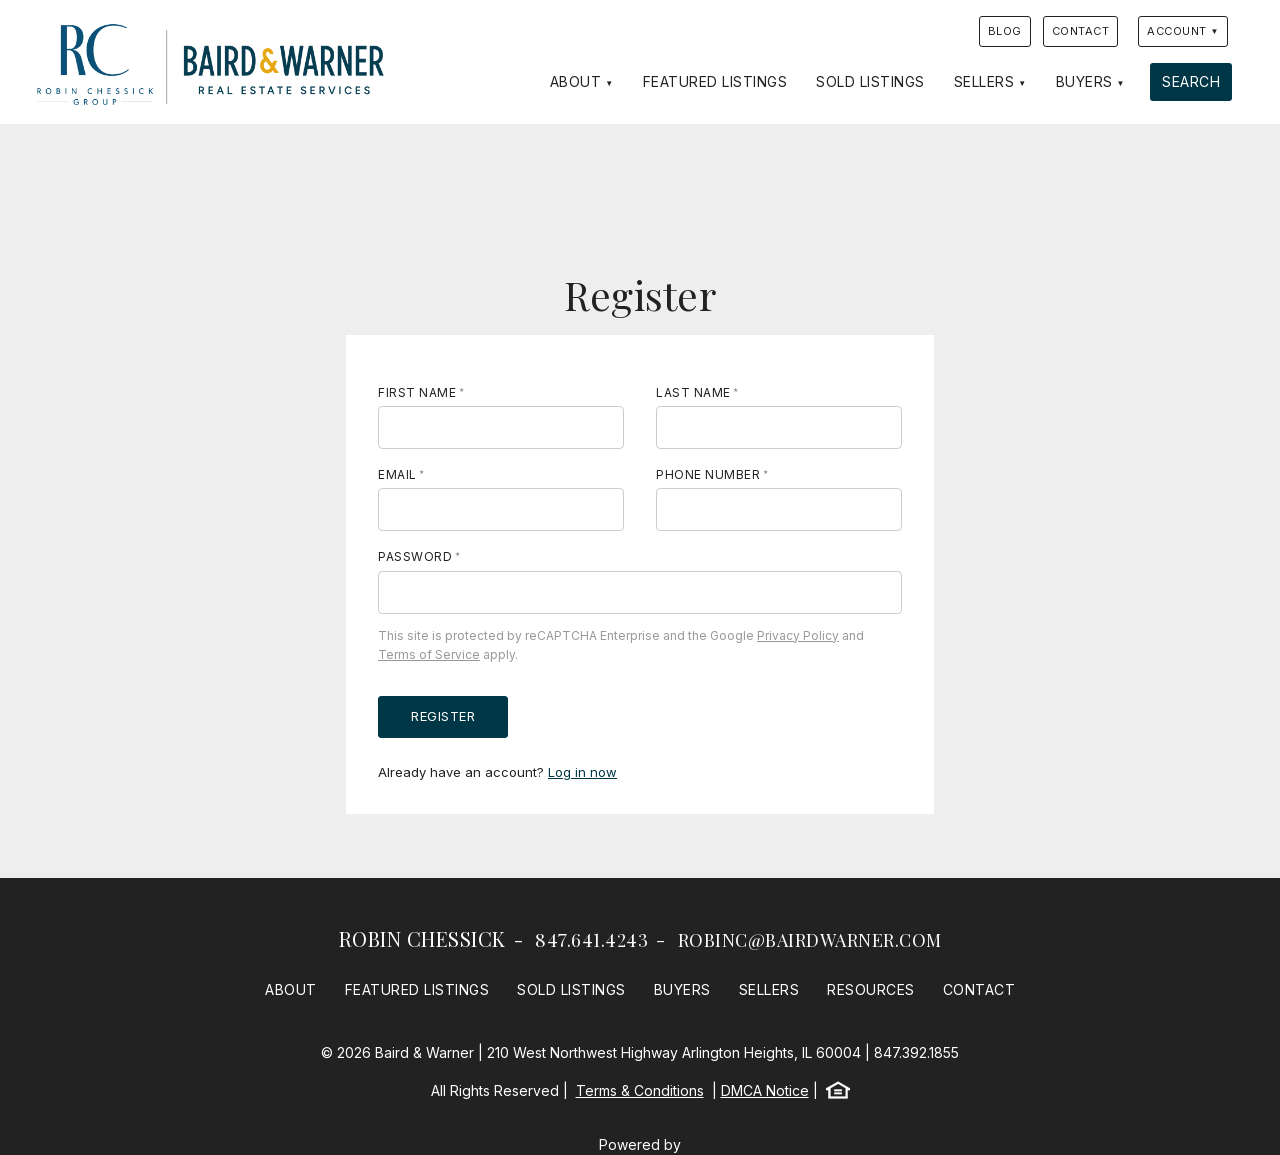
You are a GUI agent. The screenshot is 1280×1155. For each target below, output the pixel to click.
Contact (1081, 31)
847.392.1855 (916, 1052)
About (576, 81)
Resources (871, 989)
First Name (417, 392)
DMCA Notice (765, 1090)
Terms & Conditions (640, 1090)
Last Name (693, 392)
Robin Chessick (422, 938)
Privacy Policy (798, 635)
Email (397, 474)
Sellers (984, 81)
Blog (1005, 31)
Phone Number (708, 474)
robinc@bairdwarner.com (810, 940)
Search (1191, 81)
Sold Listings (870, 81)
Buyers (1084, 81)
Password (415, 556)
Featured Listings (715, 81)
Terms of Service (429, 654)
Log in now (582, 772)
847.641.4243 (591, 940)
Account (1177, 31)
